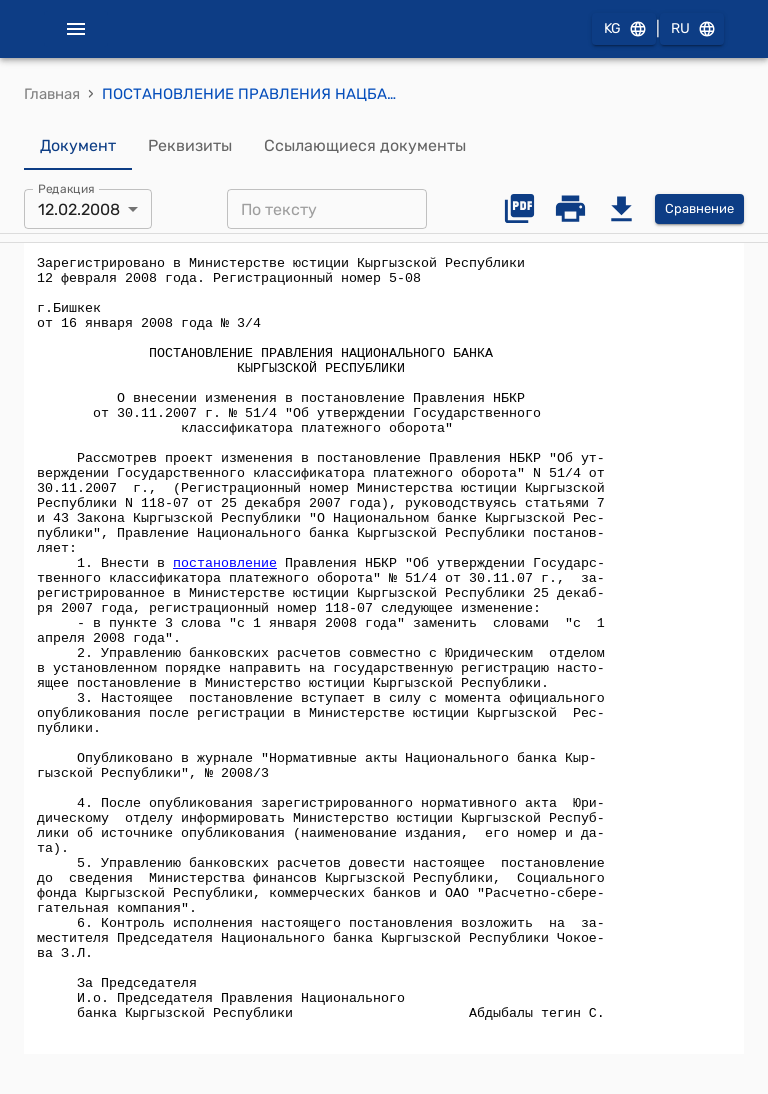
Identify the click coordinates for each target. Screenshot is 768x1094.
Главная (52, 94)
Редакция (66, 189)
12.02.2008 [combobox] (79, 209)
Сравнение (699, 209)
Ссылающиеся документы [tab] (365, 146)
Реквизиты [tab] (190, 146)
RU (692, 29)
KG (624, 29)
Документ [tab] (78, 146)
